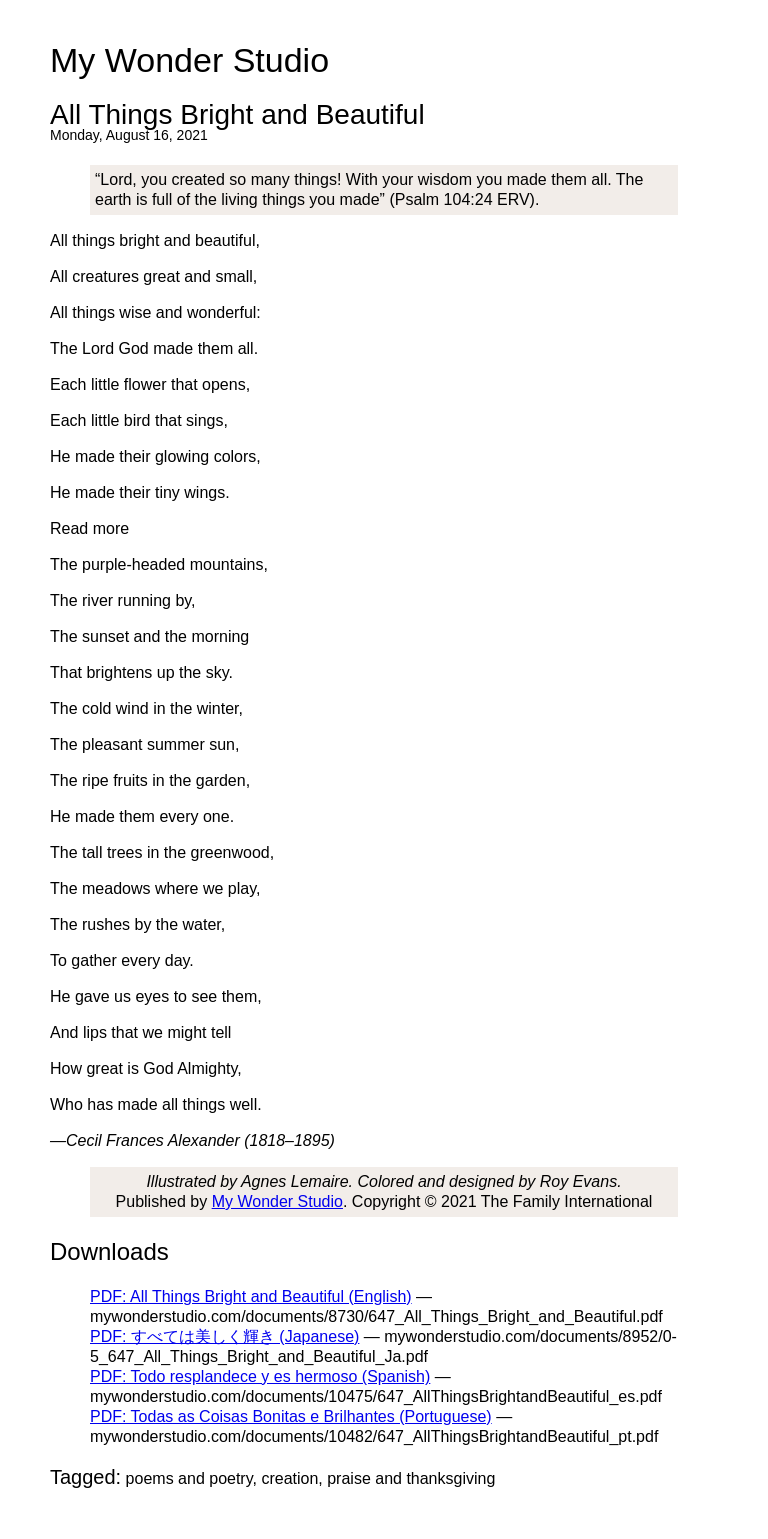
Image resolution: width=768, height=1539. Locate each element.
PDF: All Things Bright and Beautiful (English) (251, 1296)
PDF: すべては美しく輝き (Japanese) (224, 1336)
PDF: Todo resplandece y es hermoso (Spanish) (260, 1376)
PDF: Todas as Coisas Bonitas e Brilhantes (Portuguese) (291, 1416)
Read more (89, 528)
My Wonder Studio (277, 1201)
